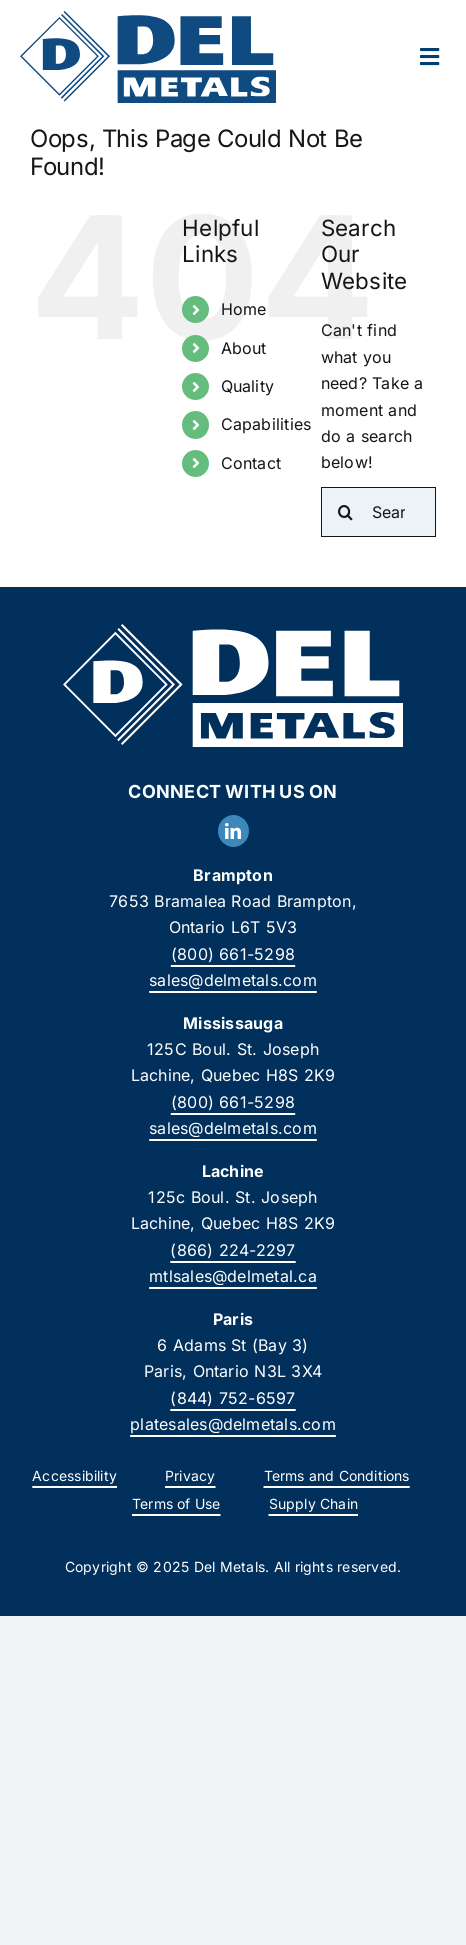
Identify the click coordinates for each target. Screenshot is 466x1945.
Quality (248, 386)
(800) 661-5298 (233, 954)
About (244, 348)
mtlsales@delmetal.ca (233, 1276)
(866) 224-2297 (232, 1250)
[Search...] (378, 512)
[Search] (346, 512)
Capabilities (266, 424)
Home (244, 309)
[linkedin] (233, 831)
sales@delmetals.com (233, 980)
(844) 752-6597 (232, 1398)
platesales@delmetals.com (233, 1424)
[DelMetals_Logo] (148, 19)
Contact (251, 463)
